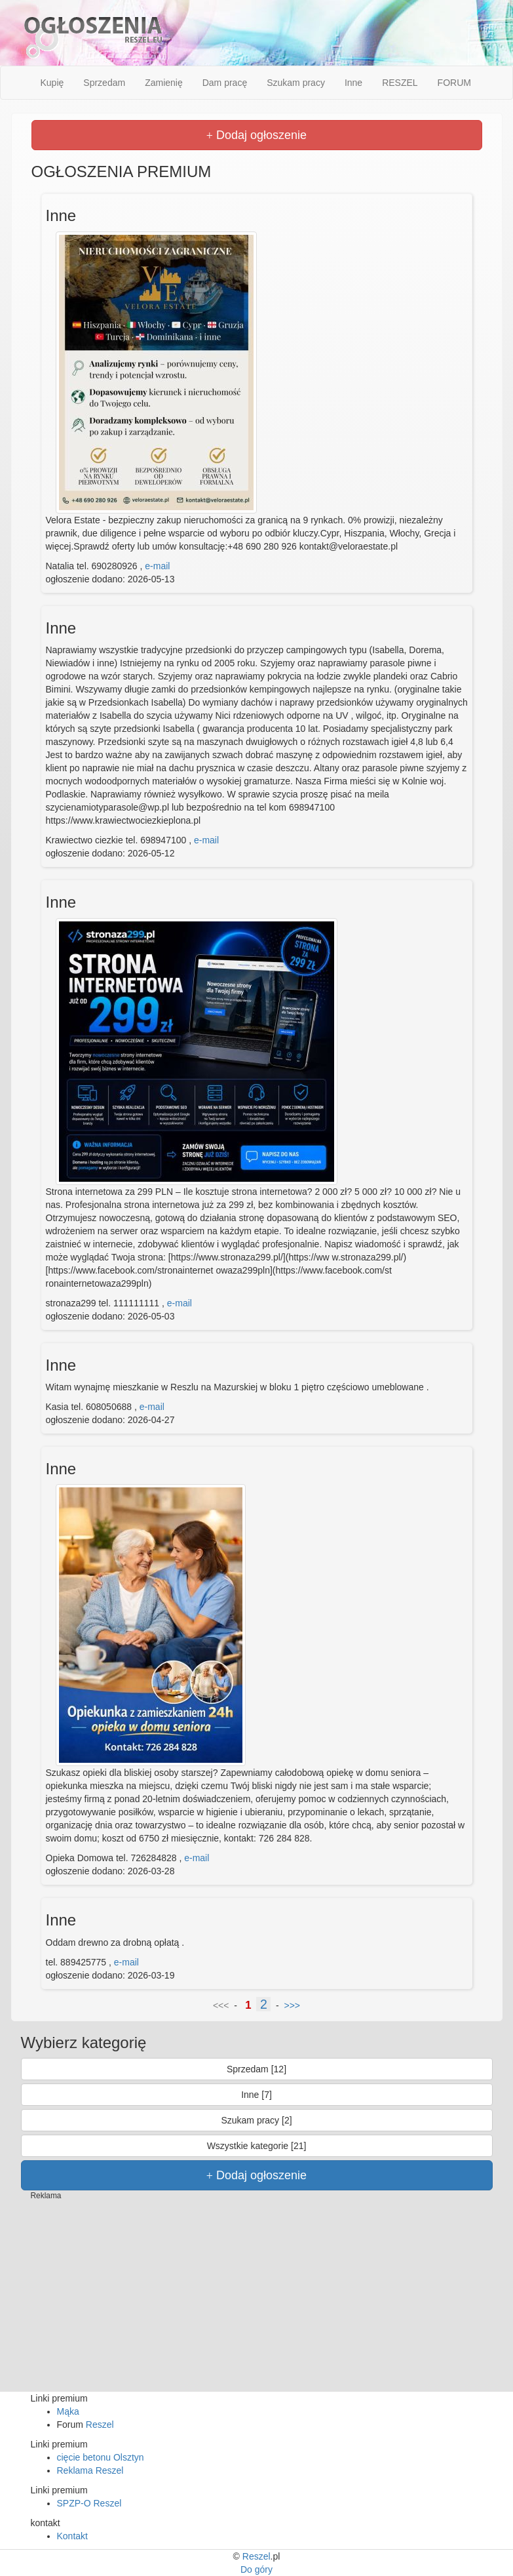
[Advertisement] (257, 2300)
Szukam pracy (296, 82)
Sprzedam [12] (256, 2069)
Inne (353, 82)
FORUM (454, 82)
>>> (292, 2005)
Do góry (256, 2569)
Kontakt (72, 2536)
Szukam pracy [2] (256, 2120)
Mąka (68, 2411)
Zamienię (164, 82)
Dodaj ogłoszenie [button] (256, 135)
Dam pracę (224, 82)
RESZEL (399, 82)
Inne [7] (256, 2094)
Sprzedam (104, 82)
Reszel (100, 2424)
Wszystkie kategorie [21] (257, 2146)
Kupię (52, 82)
